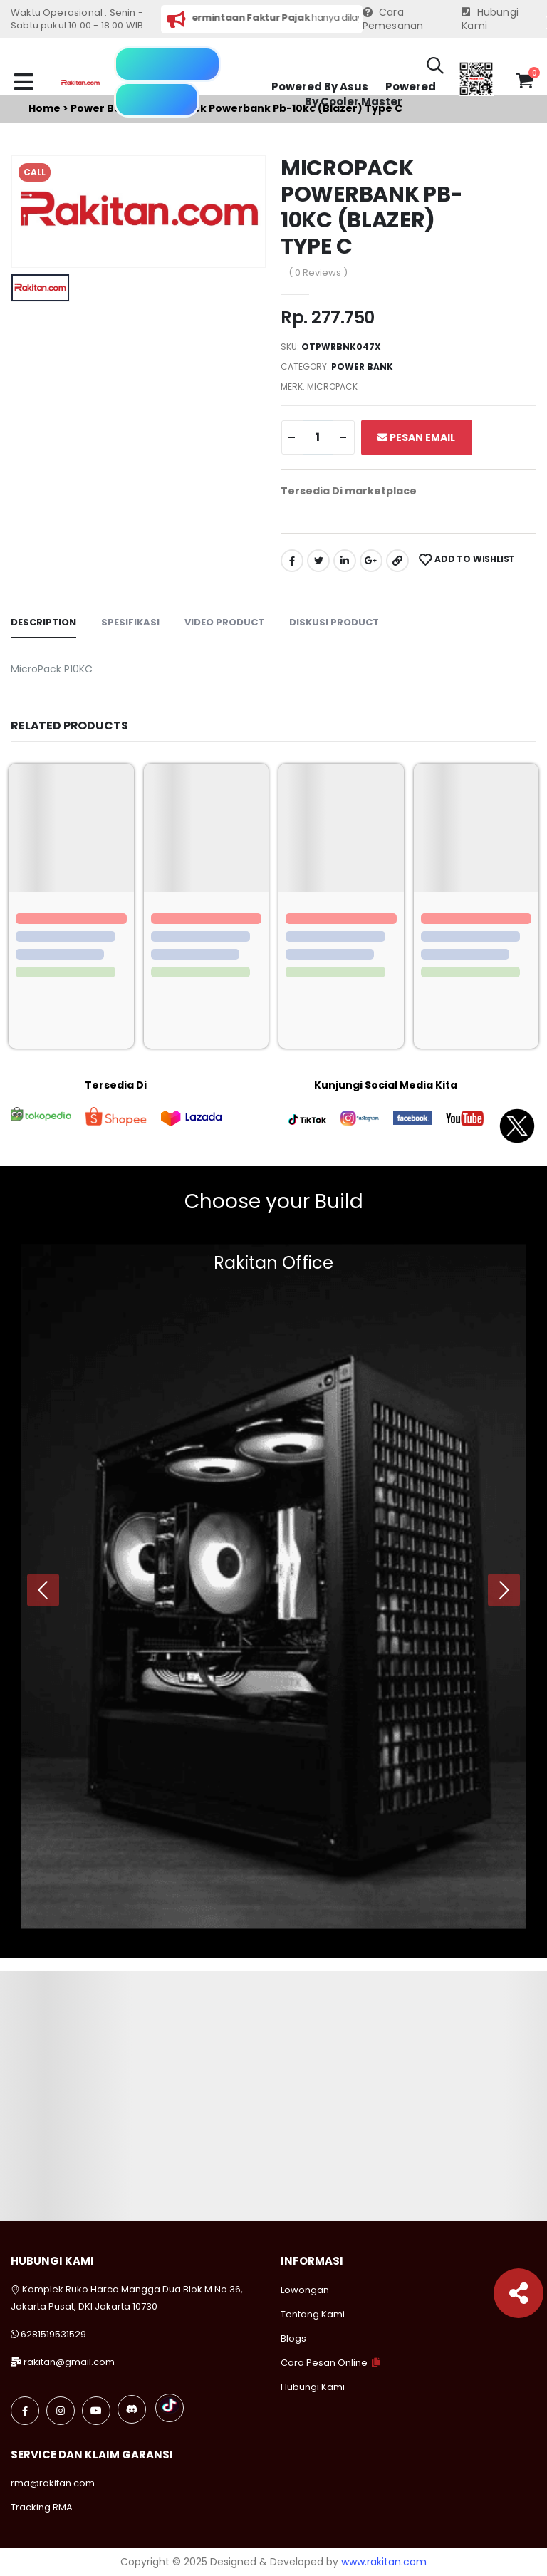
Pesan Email (416, 437)
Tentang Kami (313, 2314)
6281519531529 (53, 2334)
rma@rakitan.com (53, 2483)
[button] (435, 68)
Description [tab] (43, 622)
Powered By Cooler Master (370, 94)
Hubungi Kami (490, 19)
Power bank (362, 366)
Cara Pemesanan (393, 19)
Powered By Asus (319, 86)
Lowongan (305, 2290)
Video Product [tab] (224, 622)
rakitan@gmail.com (69, 2362)
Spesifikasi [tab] (130, 622)
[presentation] (43, 1590)
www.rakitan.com (384, 2562)
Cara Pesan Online (324, 2362)
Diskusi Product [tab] (334, 622)
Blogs (293, 2338)
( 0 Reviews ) (318, 272)
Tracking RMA (42, 2507)
